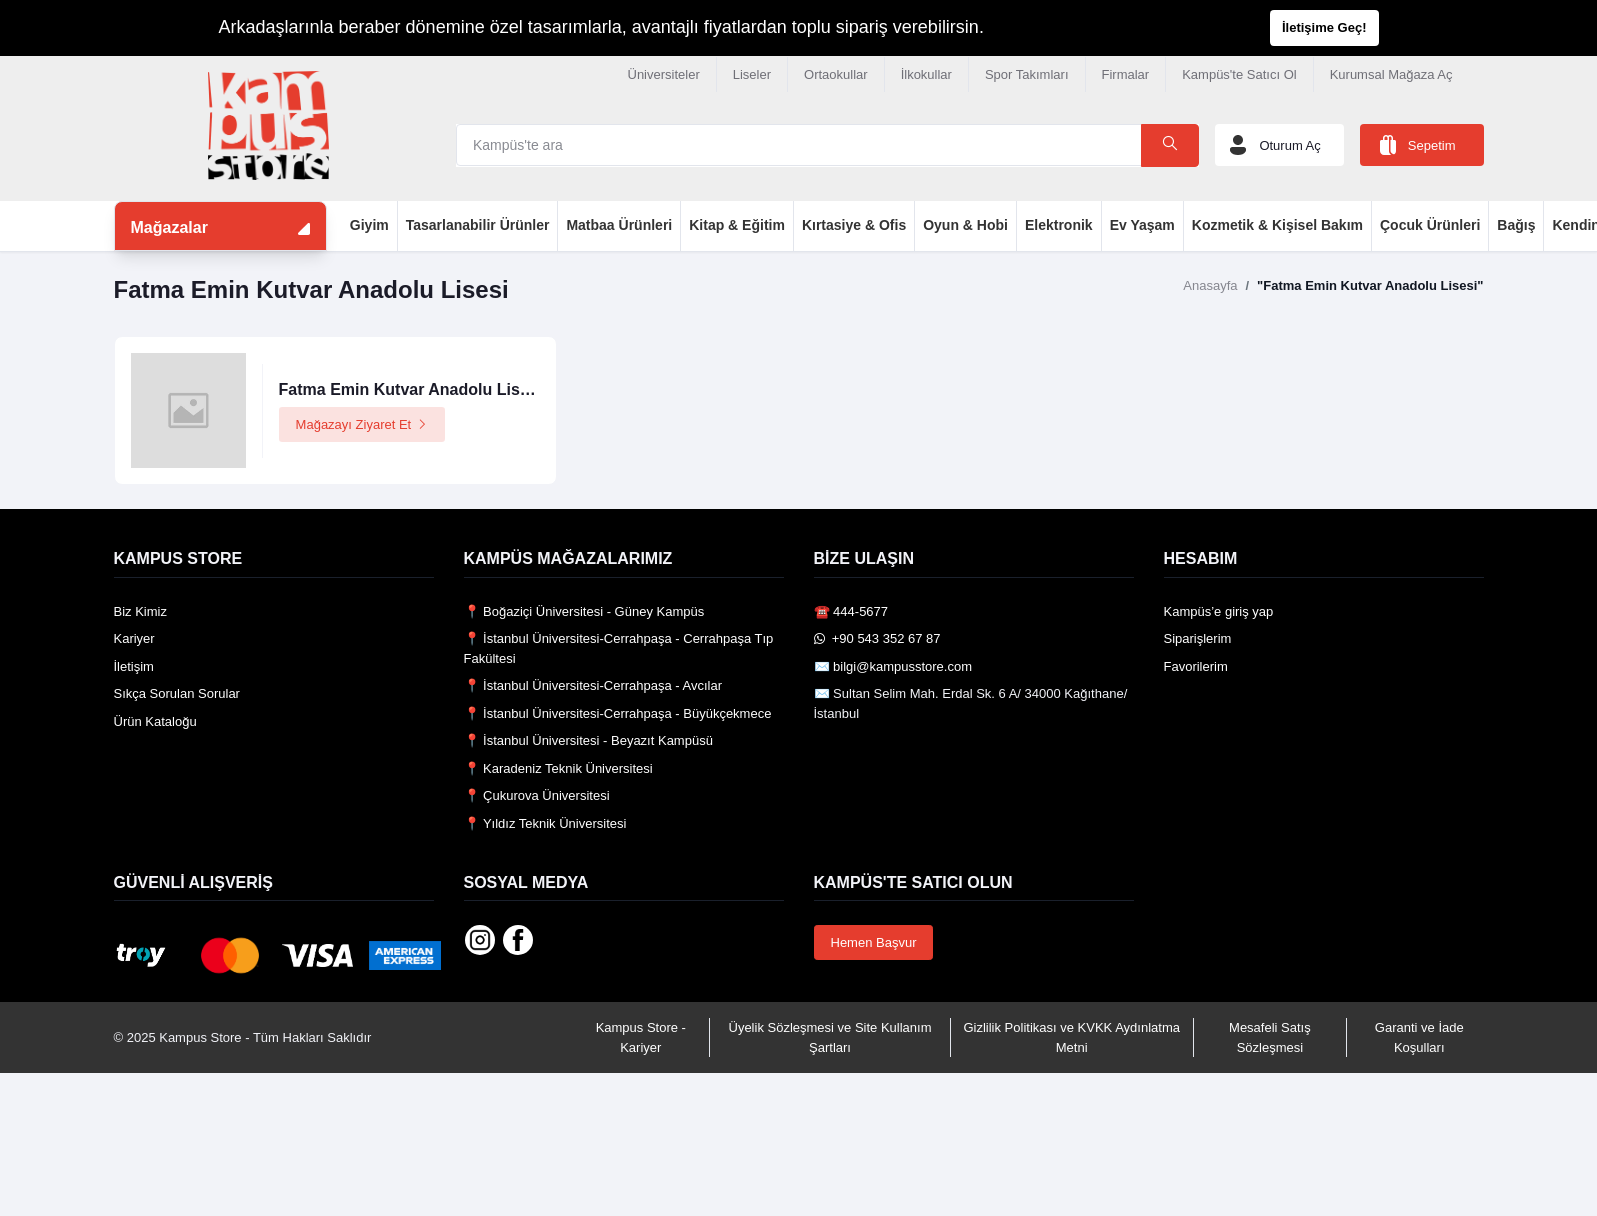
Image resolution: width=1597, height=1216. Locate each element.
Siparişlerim (1198, 638)
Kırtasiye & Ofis (854, 225)
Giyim (369, 225)
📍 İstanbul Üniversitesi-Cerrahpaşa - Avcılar (593, 685)
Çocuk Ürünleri (1430, 225)
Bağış (1516, 225)
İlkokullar (926, 74)
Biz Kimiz (140, 611)
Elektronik (1059, 225)
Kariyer (134, 638)
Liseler (752, 74)
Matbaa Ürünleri (619, 225)
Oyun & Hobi (965, 225)
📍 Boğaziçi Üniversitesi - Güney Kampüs (584, 611)
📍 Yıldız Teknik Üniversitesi (545, 823)
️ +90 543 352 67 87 (877, 638)
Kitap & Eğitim (737, 225)
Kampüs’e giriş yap (1219, 611)
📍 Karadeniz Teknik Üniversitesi (558, 768)
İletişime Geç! (1324, 27)
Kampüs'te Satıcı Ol (1239, 74)
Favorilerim (1196, 666)
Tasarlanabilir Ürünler (478, 225)
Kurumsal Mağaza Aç (1391, 74)
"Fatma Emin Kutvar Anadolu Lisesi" (1370, 285)
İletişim (134, 666)
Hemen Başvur (874, 942)
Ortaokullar (836, 74)
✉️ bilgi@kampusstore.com (893, 666)
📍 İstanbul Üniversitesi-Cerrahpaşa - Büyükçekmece (618, 713)
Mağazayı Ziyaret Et (362, 424)
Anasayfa (1210, 285)
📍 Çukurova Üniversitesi (537, 795)
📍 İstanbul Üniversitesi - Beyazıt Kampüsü (588, 740)
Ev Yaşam (1142, 225)
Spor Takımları (1027, 74)
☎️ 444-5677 (851, 611)
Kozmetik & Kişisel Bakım (1277, 225)
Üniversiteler (664, 74)
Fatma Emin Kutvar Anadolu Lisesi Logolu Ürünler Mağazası (508, 389)
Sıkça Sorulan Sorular (177, 693)
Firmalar (1126, 74)
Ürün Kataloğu (155, 721)
